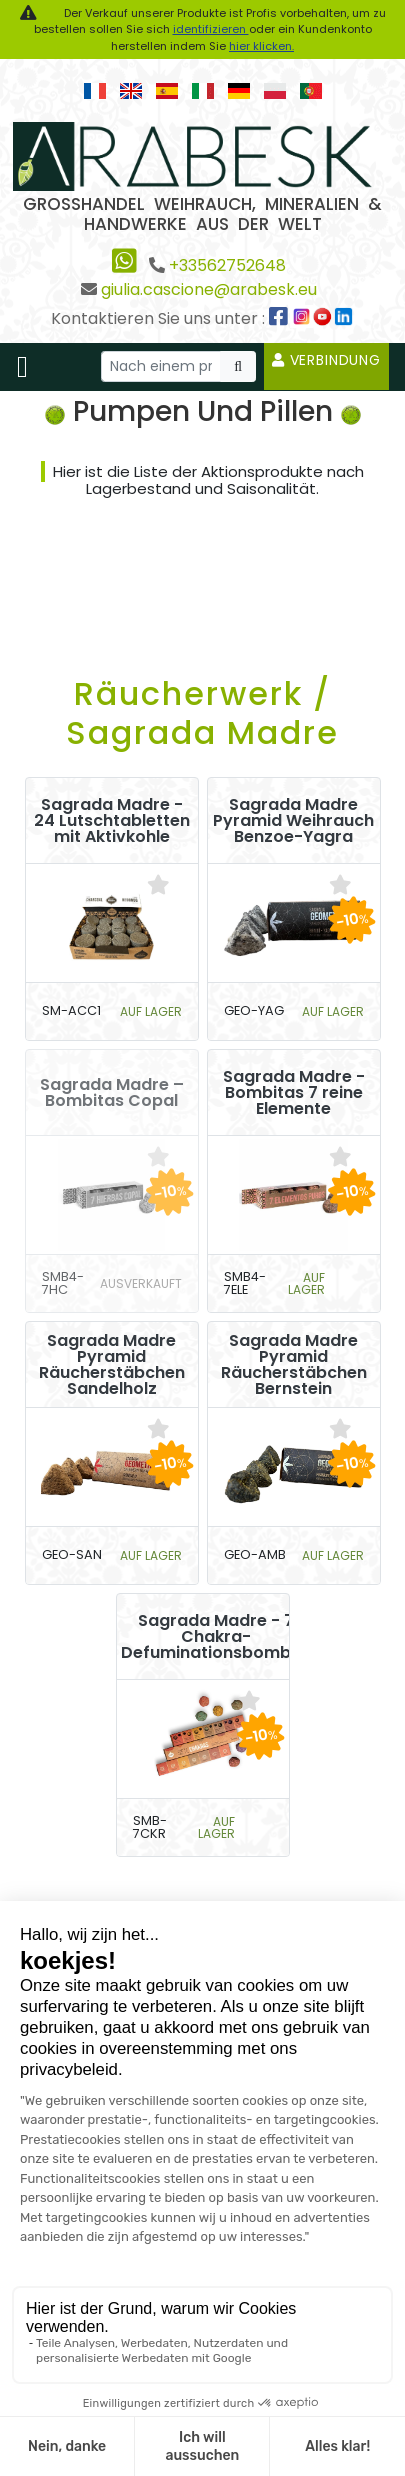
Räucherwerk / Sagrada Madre (202, 712)
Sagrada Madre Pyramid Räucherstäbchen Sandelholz (112, 1365)
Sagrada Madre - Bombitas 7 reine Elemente (294, 1093)
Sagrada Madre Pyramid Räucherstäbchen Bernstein (294, 1365)
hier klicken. (261, 46)
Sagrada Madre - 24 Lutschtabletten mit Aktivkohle (112, 821)
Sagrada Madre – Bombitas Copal (112, 1093)
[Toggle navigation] (22, 367)
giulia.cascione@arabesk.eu (209, 289)
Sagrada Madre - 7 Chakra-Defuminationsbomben (216, 1637)
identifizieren (211, 29)
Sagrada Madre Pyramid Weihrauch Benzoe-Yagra (293, 821)
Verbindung (326, 360)
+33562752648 (227, 265)
